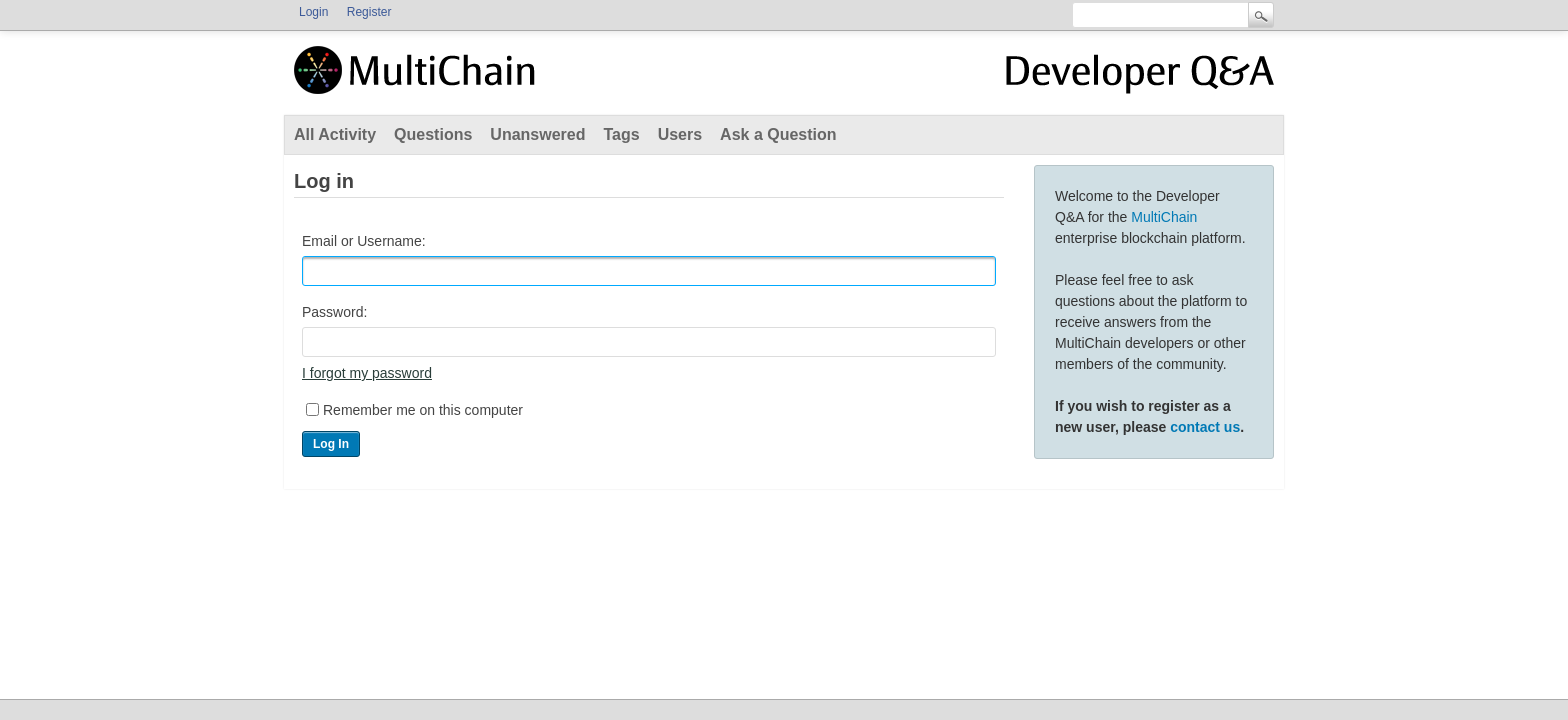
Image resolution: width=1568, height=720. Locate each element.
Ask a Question (778, 134)
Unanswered (537, 134)
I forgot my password (367, 373)
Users (680, 134)
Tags (621, 134)
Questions (433, 134)
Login (313, 12)
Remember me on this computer (423, 410)
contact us (1205, 427)
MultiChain (1164, 217)
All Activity (335, 134)
